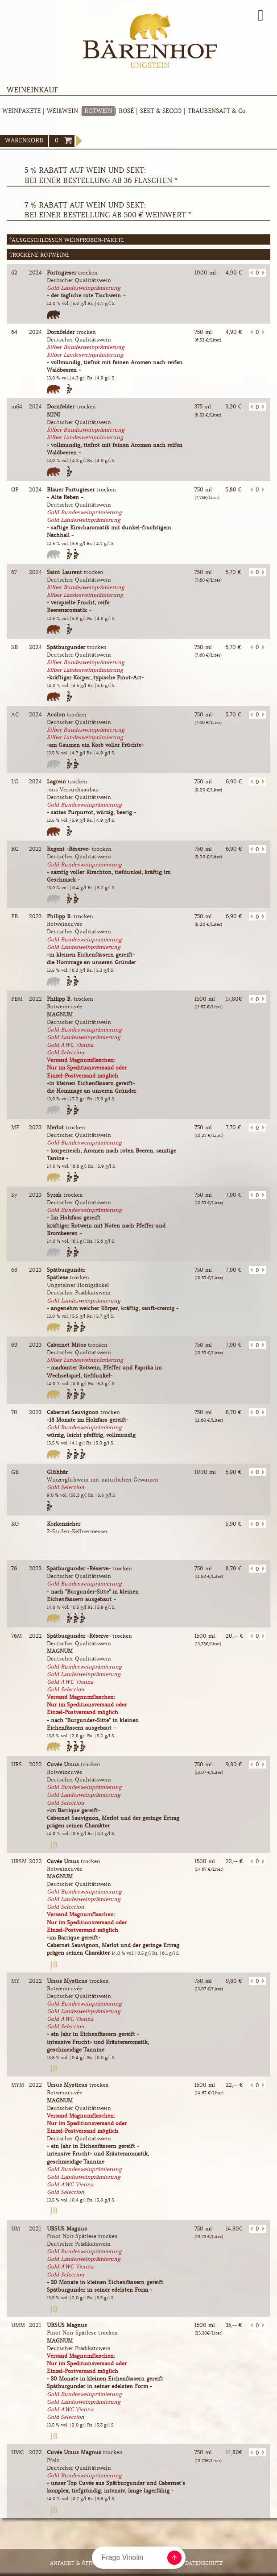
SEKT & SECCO (161, 111)
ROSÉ (126, 111)
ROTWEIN (98, 111)
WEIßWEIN (62, 111)
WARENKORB (24, 140)
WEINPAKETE (21, 111)
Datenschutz (204, 2563)
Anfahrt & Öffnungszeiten (89, 2563)
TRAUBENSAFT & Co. (217, 111)
